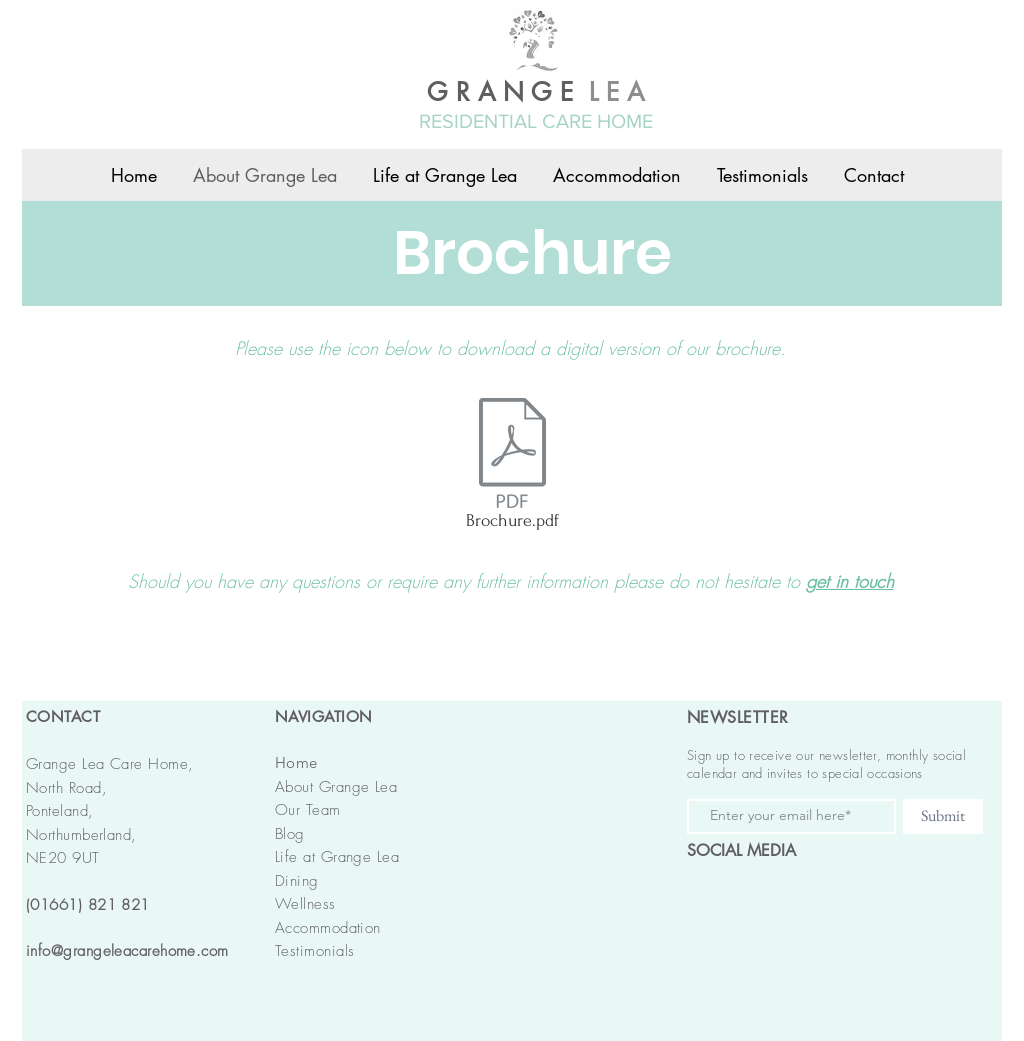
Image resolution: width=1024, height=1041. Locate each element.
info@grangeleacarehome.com (127, 951)
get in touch (850, 581)
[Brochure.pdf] (512, 468)
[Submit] (943, 816)
